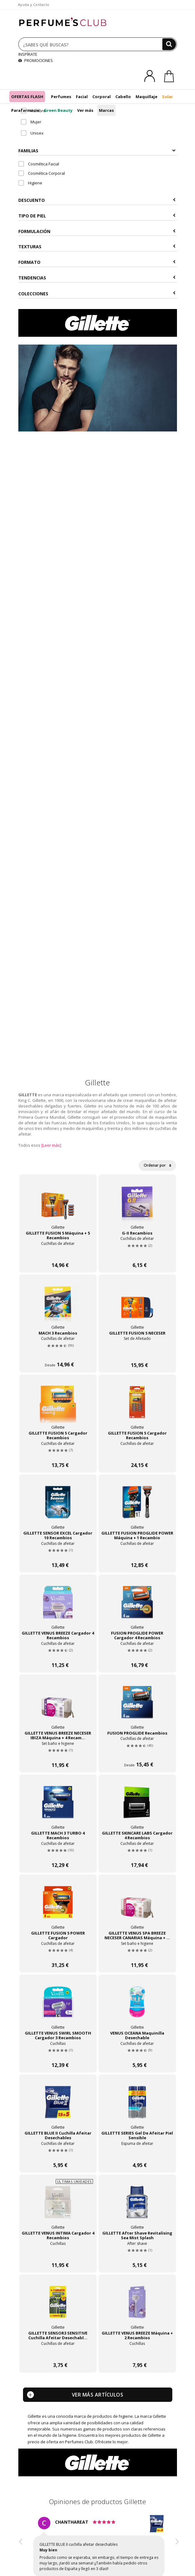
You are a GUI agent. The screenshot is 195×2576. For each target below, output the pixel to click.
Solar (167, 96)
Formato (96, 262)
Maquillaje (146, 96)
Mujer (31, 122)
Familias (96, 151)
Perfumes (61, 96)
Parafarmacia (25, 110)
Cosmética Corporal (41, 173)
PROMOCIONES (35, 60)
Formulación (96, 231)
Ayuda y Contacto (33, 4)
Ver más (85, 110)
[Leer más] (51, 1145)
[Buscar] (169, 44)
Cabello (123, 96)
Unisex (32, 133)
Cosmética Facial (38, 164)
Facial (82, 96)
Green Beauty (58, 110)
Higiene (30, 183)
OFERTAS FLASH (27, 96)
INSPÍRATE (27, 54)
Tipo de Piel (96, 216)
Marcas (106, 110)
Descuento (96, 200)
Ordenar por (157, 1165)
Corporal (101, 96)
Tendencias (96, 278)
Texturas (96, 247)
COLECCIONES (96, 294)
